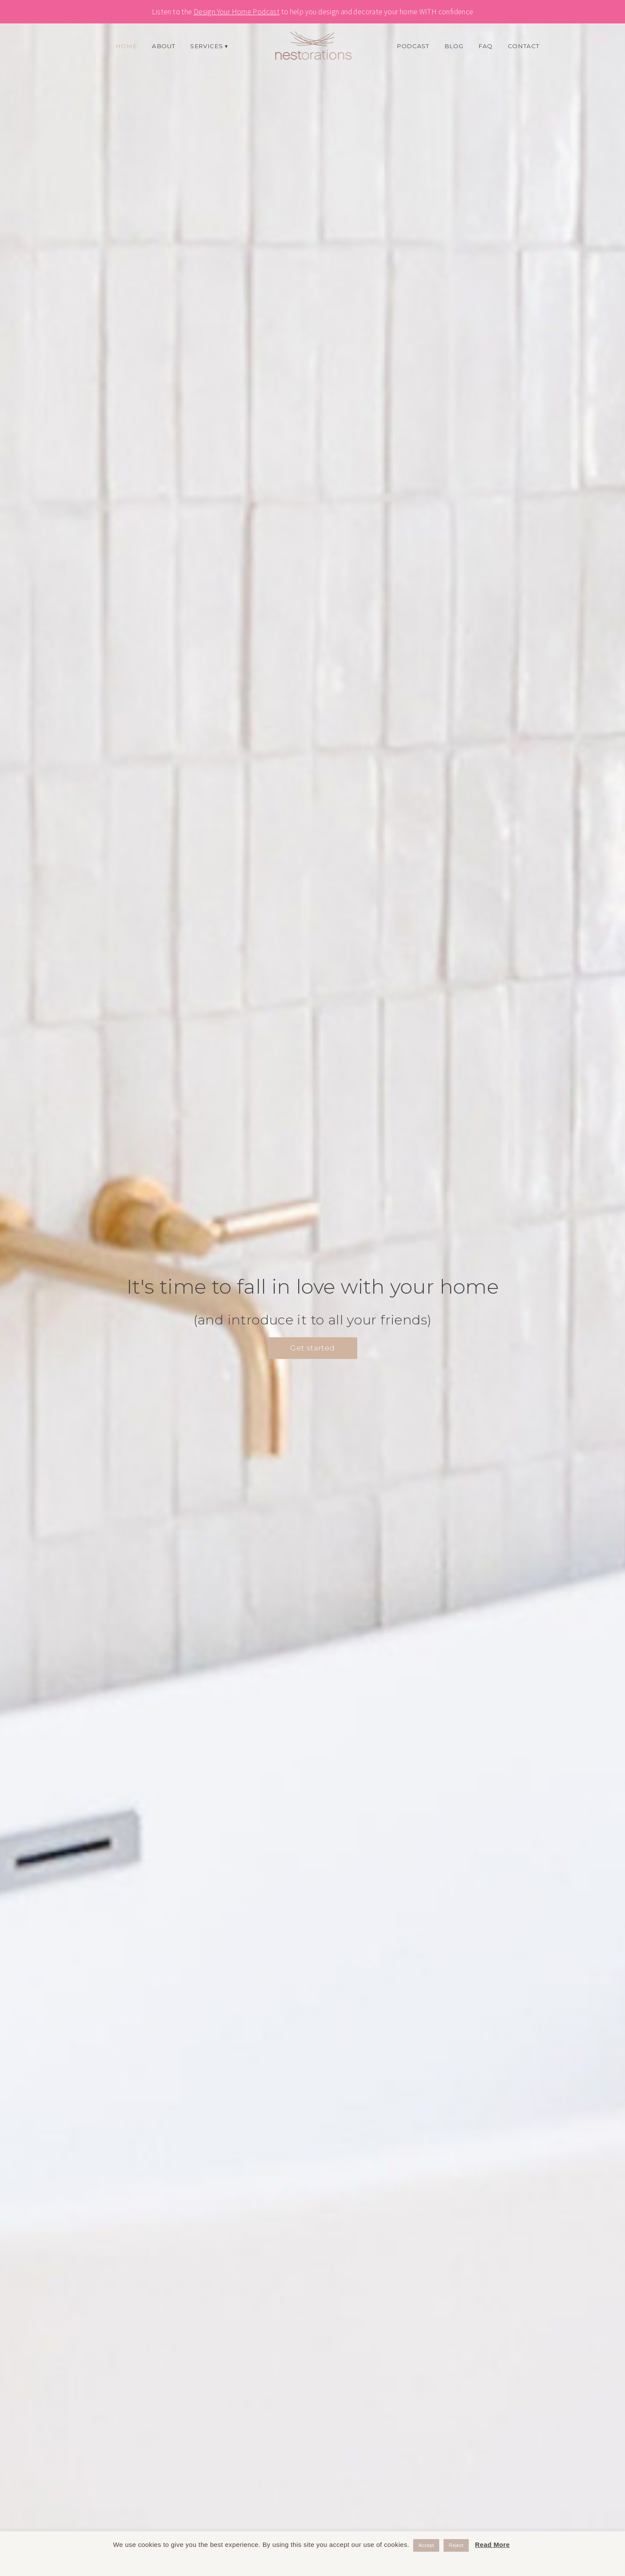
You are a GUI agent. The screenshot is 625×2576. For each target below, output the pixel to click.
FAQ (485, 46)
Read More (492, 2544)
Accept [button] (426, 2545)
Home (126, 46)
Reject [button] (456, 2545)
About (163, 46)
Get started (312, 1348)
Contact (523, 46)
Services (206, 46)
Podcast (413, 46)
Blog (454, 46)
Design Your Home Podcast (237, 11)
